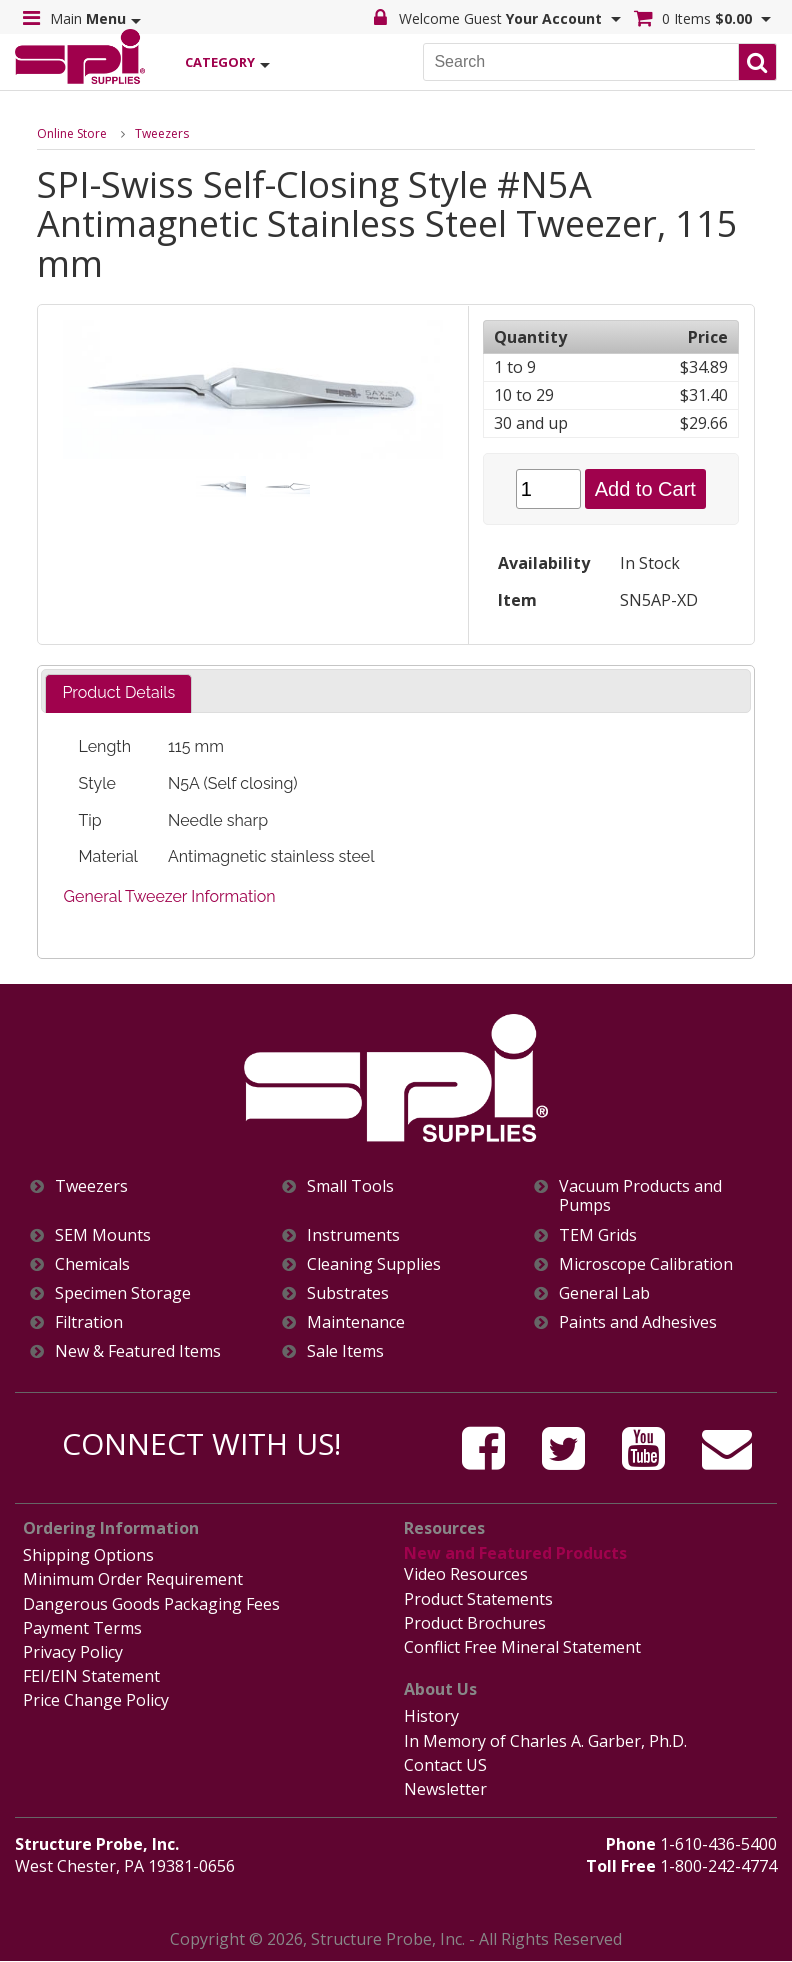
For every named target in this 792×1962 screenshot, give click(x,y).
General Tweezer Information (170, 896)
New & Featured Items (138, 1351)
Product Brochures (475, 1623)
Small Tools (350, 1186)
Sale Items (345, 1351)
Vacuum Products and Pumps (640, 1196)
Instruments (353, 1235)
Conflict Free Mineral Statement (522, 1647)
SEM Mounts (103, 1235)
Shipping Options (88, 1555)
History (431, 1716)
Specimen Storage (123, 1293)
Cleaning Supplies (374, 1264)
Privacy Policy (73, 1652)
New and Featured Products (515, 1553)
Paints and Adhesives (638, 1322)
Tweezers (162, 133)
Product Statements (478, 1599)
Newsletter (445, 1789)
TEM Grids (598, 1235)
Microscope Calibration (646, 1264)
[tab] (118, 693)
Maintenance (356, 1322)
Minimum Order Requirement (133, 1579)
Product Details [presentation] (118, 692)
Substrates (348, 1293)
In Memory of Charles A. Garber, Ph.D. (545, 1741)
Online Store (72, 133)
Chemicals (92, 1264)
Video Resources (466, 1574)
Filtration (89, 1322)
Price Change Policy (96, 1700)
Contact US (445, 1765)
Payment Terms (82, 1628)
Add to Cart (645, 489)
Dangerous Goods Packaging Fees (151, 1604)
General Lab (604, 1293)
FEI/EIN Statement (91, 1676)
